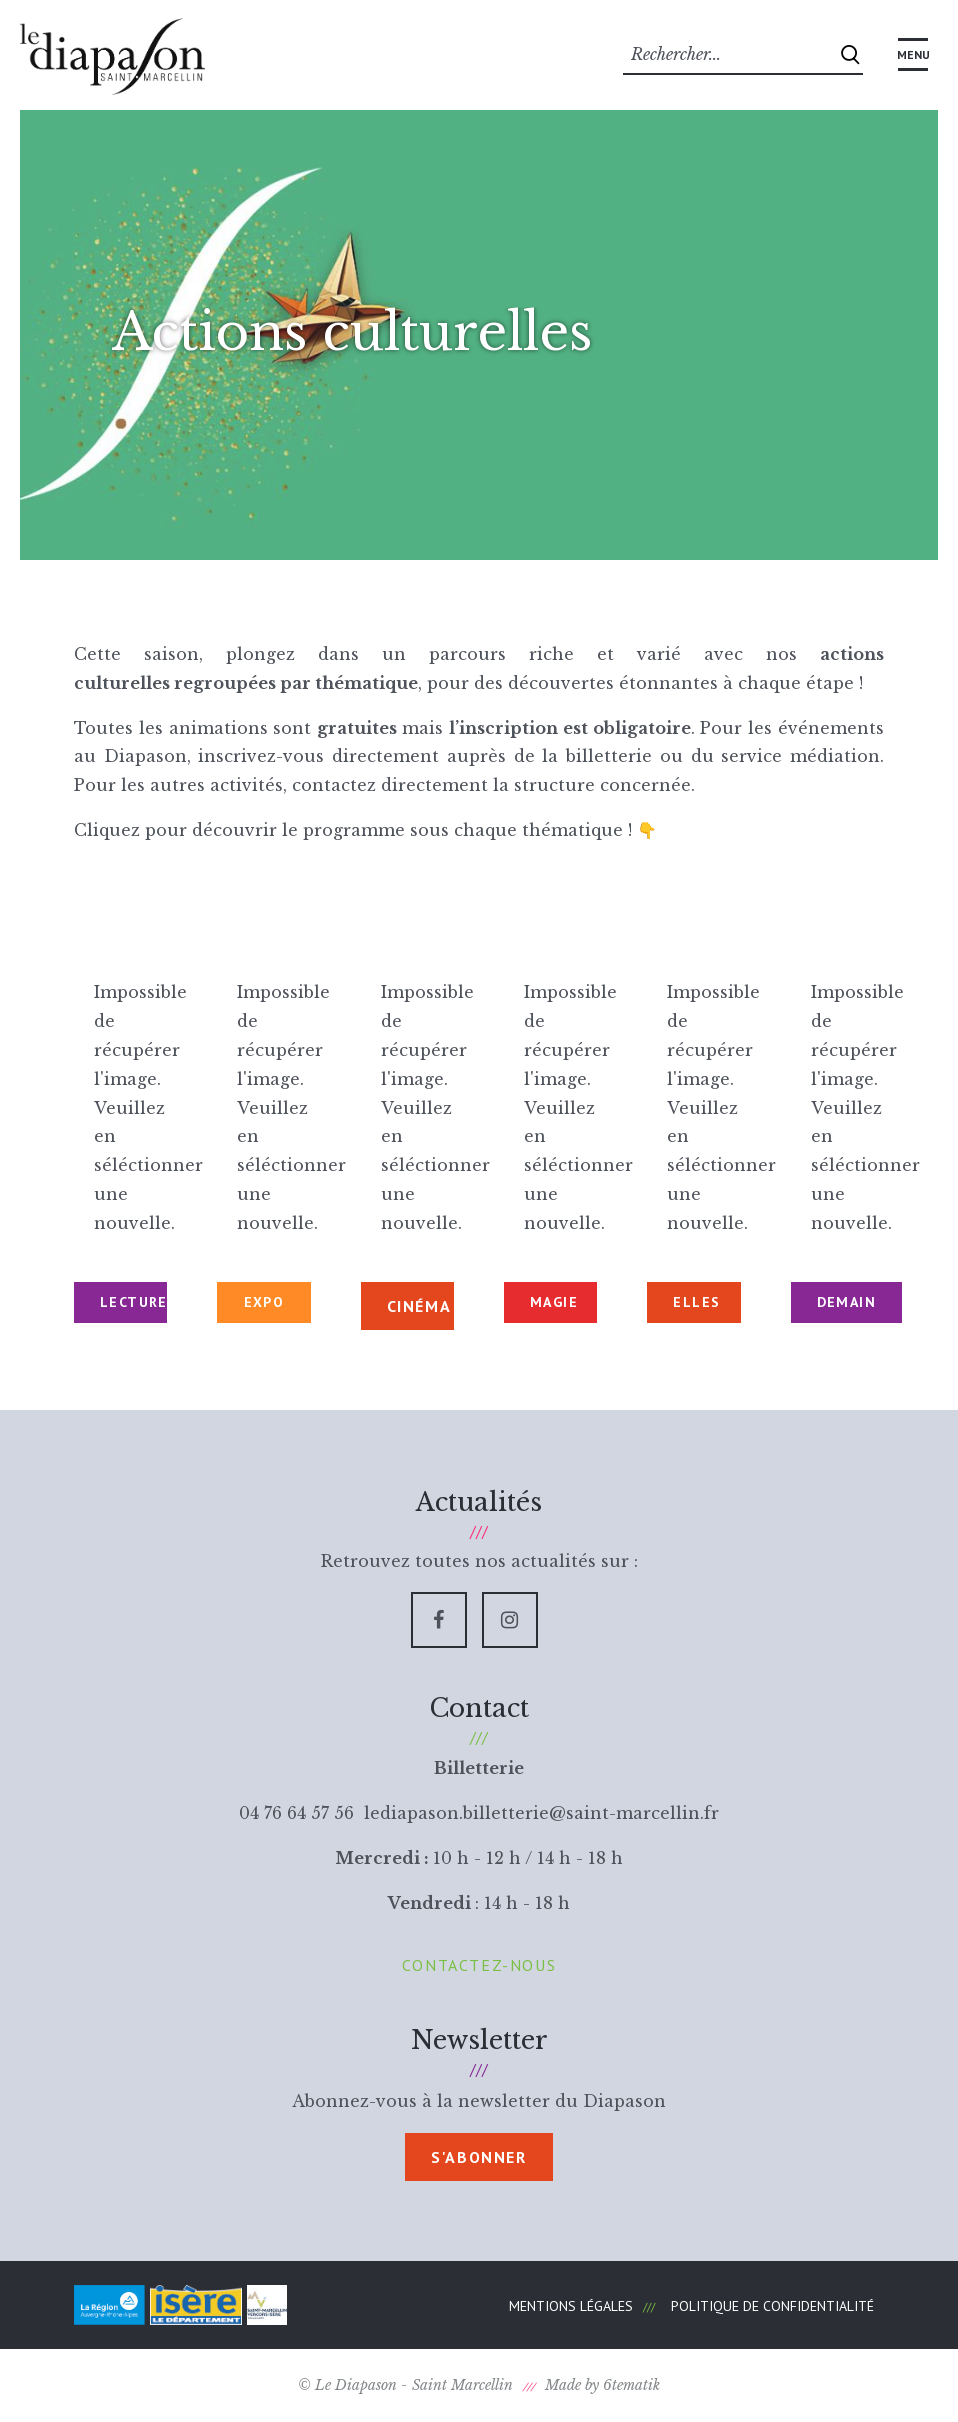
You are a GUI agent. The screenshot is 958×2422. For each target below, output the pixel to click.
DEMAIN (846, 1302)
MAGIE (554, 1302)
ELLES (696, 1302)
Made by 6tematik (602, 2385)
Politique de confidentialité (772, 2306)
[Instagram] (510, 1620)
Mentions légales (571, 2306)
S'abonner (478, 2157)
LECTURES (133, 1302)
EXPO (264, 1302)
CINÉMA (419, 1306)
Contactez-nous (479, 1965)
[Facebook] (439, 1620)
